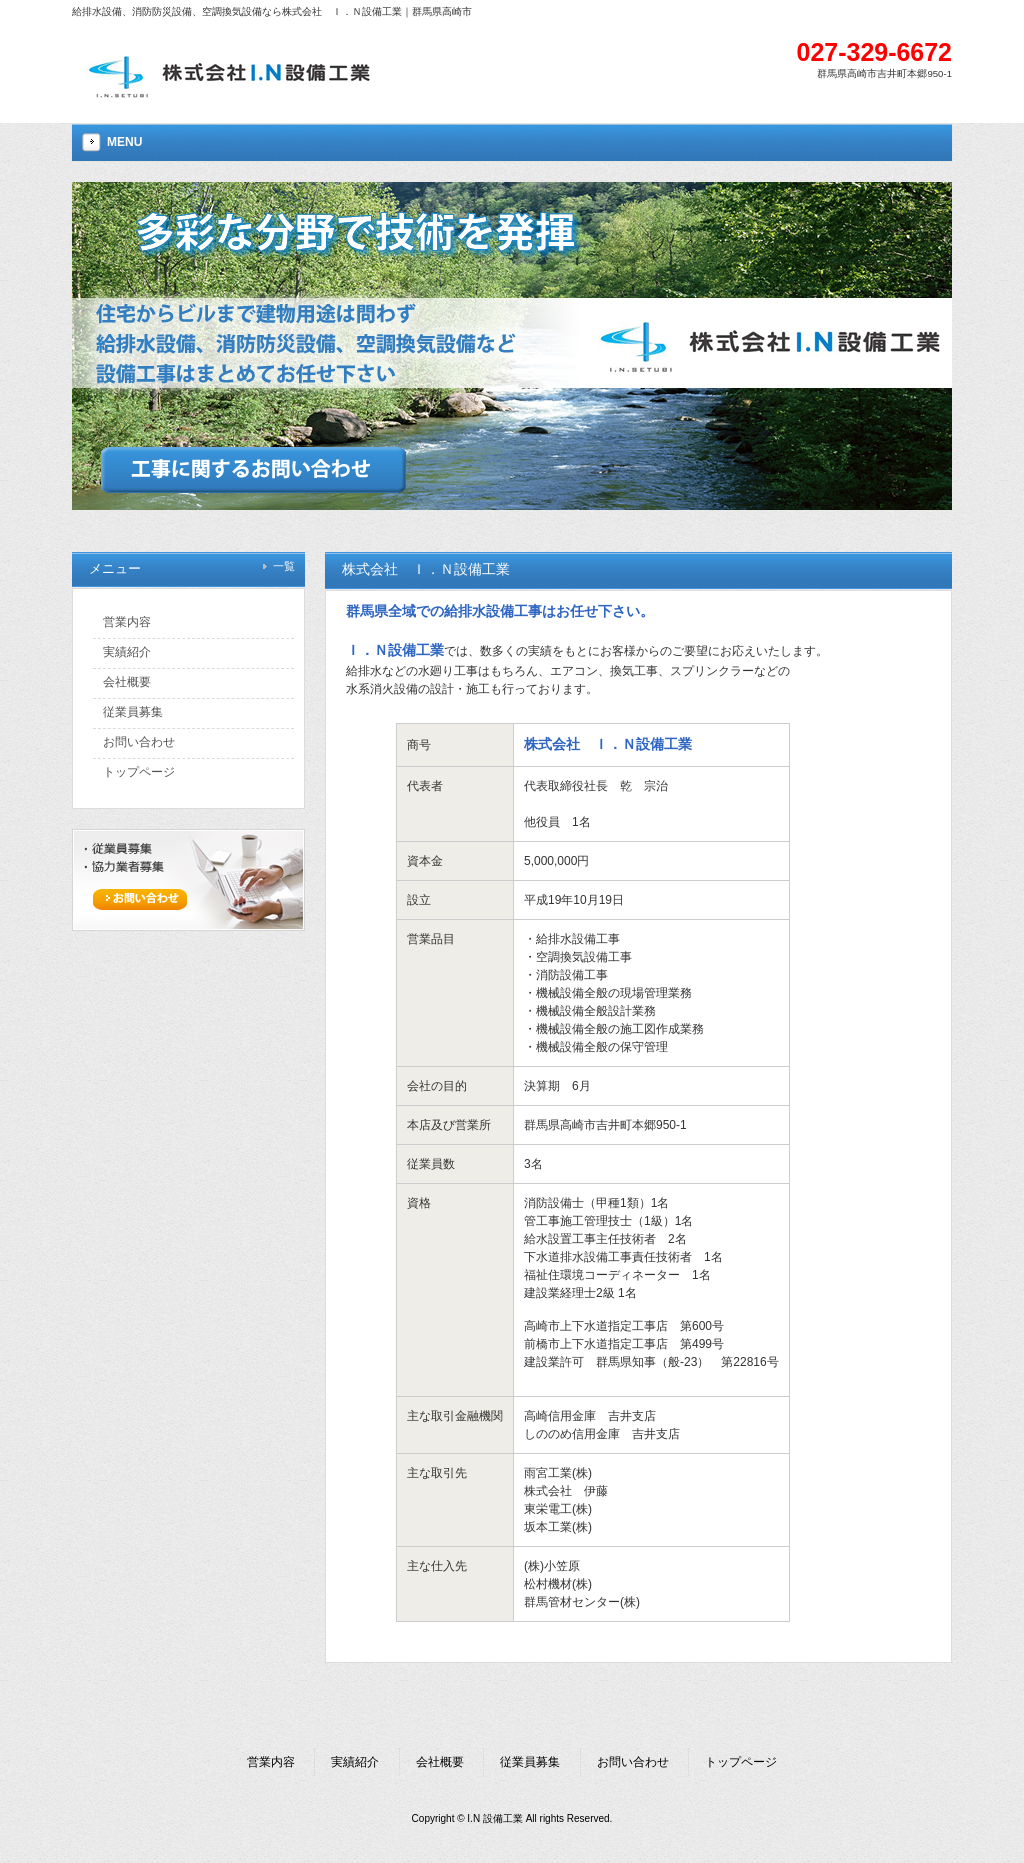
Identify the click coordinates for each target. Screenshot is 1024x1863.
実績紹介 (355, 1762)
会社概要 (440, 1762)
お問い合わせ (633, 1762)
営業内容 (271, 1762)
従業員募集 (530, 1762)
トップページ (741, 1762)
